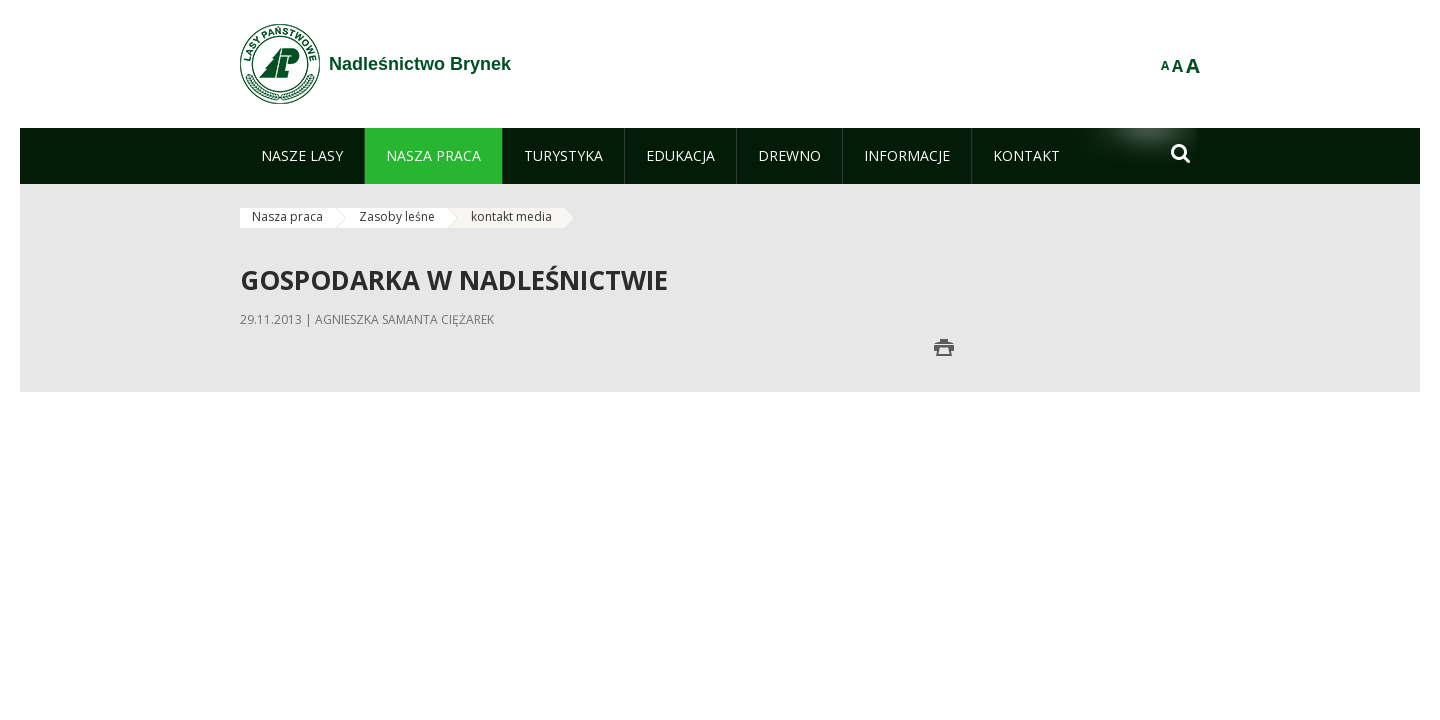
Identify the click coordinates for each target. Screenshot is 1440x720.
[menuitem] (302, 156)
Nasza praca (287, 216)
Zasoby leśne (397, 216)
